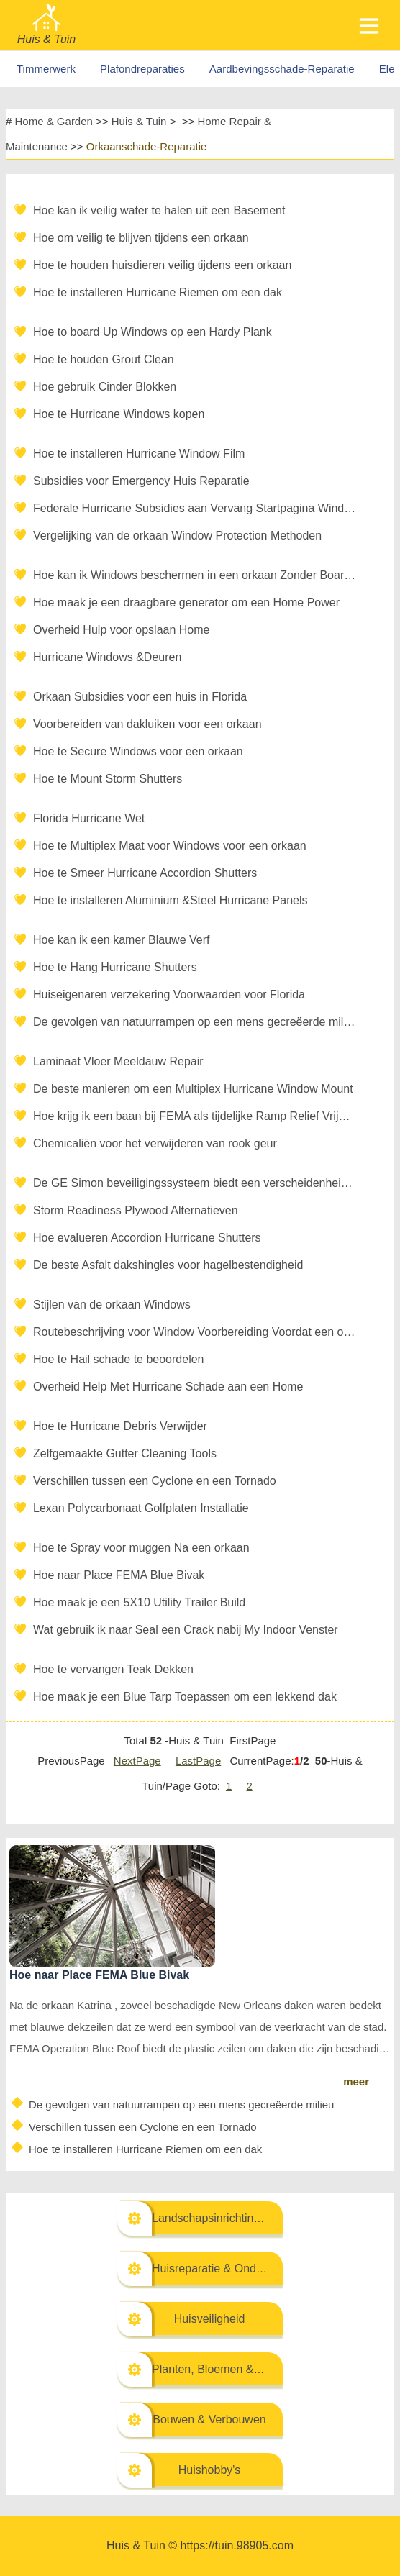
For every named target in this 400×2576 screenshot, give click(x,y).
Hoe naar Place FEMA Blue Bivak (118, 1575)
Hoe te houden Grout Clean (103, 359)
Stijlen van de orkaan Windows (112, 1304)
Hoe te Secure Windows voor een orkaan (138, 751)
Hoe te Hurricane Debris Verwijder (120, 1426)
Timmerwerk (46, 69)
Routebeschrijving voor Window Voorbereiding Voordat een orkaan (194, 1332)
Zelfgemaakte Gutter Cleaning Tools (125, 1453)
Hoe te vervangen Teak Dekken (113, 1669)
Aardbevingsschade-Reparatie (282, 69)
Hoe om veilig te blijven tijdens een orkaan (141, 238)
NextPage (137, 1760)
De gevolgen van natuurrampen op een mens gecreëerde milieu (194, 1022)
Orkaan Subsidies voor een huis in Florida (140, 697)
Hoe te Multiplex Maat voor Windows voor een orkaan (169, 845)
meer (356, 2081)
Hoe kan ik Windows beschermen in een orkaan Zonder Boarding (194, 575)
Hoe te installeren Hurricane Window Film (139, 453)
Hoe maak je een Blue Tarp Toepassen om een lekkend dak (185, 1696)
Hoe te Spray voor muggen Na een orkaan (141, 1548)
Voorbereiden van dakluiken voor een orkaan (147, 724)
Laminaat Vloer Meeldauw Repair (118, 1061)
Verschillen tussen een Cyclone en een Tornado (154, 1481)
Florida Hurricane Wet (89, 818)
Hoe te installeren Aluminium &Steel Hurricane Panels (170, 900)
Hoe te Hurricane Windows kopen (118, 414)
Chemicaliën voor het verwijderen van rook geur (155, 1143)
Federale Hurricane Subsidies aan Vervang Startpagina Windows (194, 508)
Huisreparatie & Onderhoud (222, 2268)
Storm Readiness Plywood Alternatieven (135, 1210)
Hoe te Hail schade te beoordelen (118, 1359)
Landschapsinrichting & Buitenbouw (243, 2218)
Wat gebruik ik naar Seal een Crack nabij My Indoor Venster (185, 1630)
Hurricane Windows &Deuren (107, 657)
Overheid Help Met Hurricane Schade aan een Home (168, 1386)
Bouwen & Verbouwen (209, 2419)
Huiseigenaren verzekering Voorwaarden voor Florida (169, 994)
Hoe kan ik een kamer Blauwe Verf (121, 940)
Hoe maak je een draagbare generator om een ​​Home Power (186, 602)
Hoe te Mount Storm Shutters (107, 779)
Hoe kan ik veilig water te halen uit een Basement (159, 210)
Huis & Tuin (139, 121)
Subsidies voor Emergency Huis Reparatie (141, 481)
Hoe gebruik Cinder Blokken (104, 387)
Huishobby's (209, 2470)
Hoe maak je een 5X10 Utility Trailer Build (139, 1602)
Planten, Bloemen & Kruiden (224, 2369)
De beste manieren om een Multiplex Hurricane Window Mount (193, 1089)
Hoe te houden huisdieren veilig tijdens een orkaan (162, 265)
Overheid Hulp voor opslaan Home (121, 630)
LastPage (198, 1760)
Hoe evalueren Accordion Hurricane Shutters (147, 1238)
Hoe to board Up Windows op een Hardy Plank (152, 332)
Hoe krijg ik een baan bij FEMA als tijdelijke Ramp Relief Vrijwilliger (194, 1116)
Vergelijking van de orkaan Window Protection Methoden (177, 535)
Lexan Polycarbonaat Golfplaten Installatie (141, 1508)
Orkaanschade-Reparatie (146, 146)
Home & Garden (54, 121)
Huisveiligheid (209, 2319)
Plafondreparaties (142, 69)
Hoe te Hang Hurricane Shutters (115, 967)
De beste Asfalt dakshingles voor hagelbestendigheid (168, 1265)
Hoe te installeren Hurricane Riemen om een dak (157, 292)
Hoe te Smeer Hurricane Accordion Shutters (145, 873)
